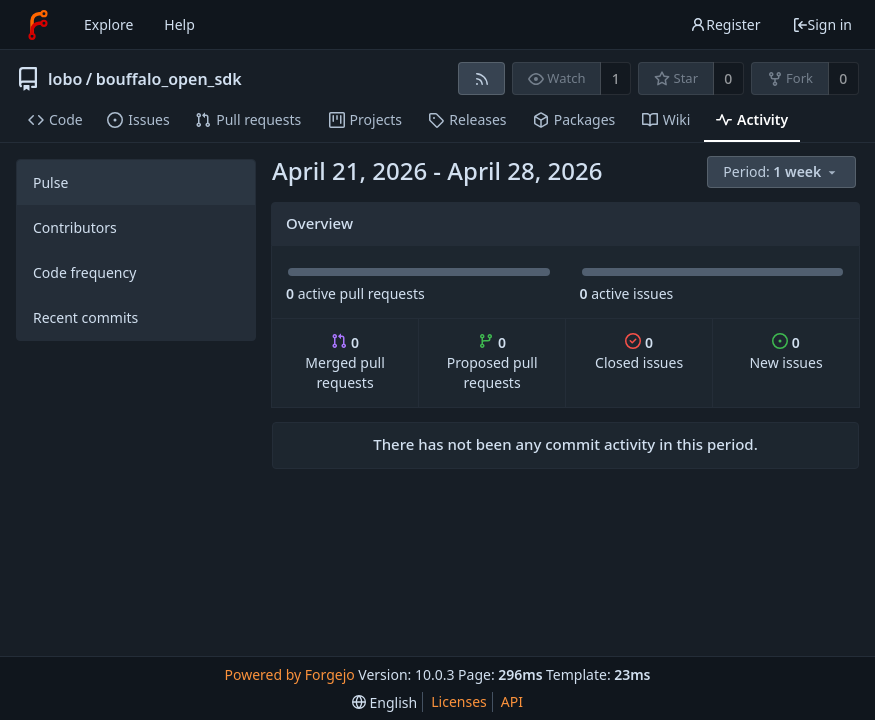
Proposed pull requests (492, 362)
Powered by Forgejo (290, 674)
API (512, 701)
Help (179, 24)
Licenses (459, 701)
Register (725, 24)
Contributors (75, 227)
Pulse (50, 182)
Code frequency (84, 272)
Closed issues (639, 352)
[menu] (783, 172)
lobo (65, 79)
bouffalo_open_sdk (169, 79)
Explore (108, 24)
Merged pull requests (344, 362)
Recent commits (85, 317)
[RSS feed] (481, 78)
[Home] (38, 25)
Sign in (822, 24)
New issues (785, 352)
